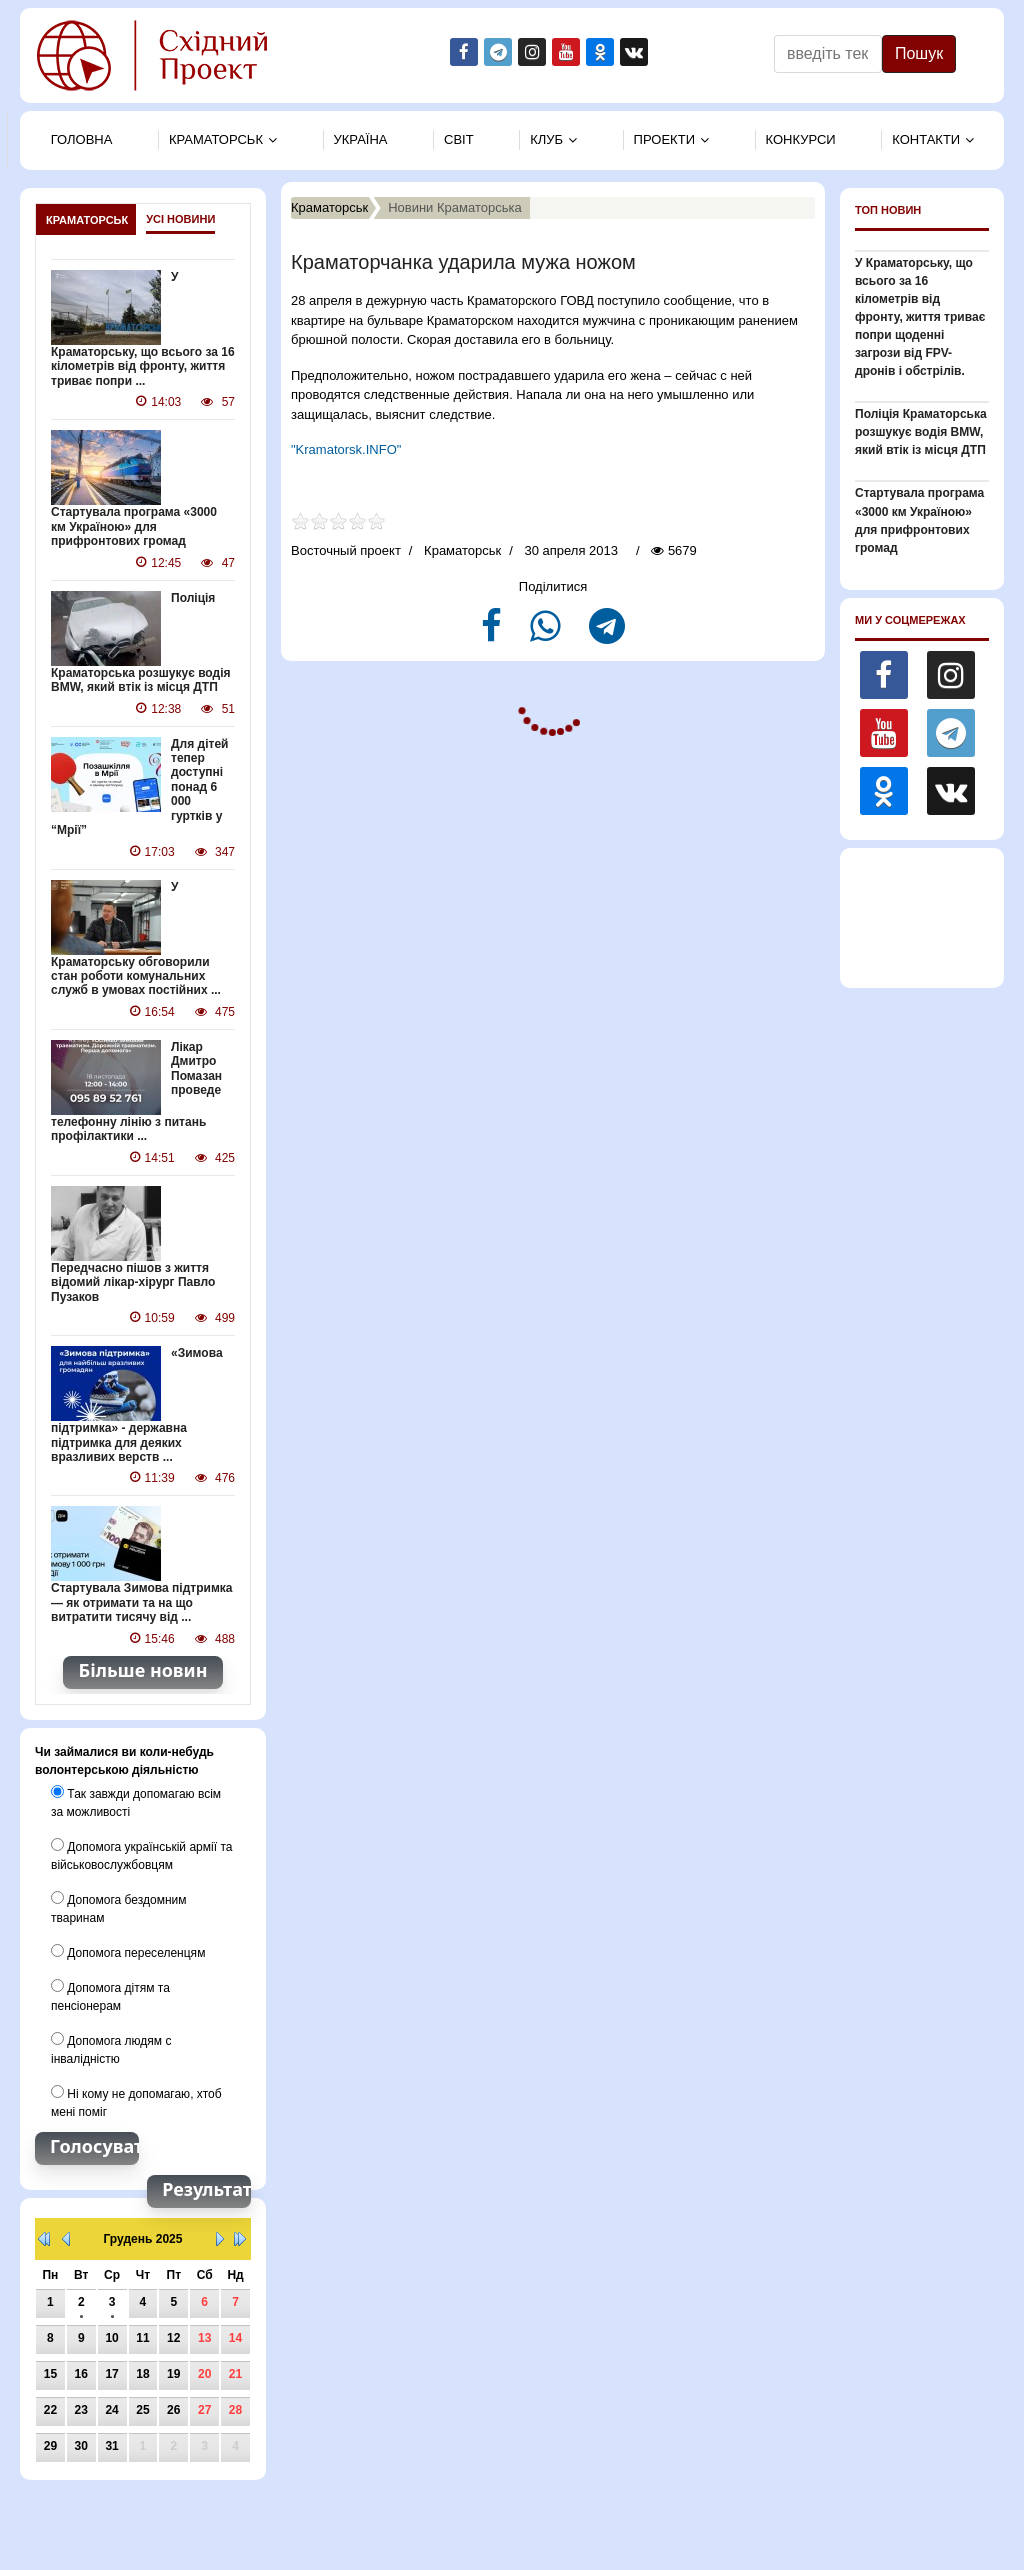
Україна (361, 139)
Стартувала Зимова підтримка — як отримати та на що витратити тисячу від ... (141, 1601)
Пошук (919, 53)
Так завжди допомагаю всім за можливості (136, 1800)
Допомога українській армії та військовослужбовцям (141, 1853)
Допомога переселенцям (128, 1950)
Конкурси (801, 139)
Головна (82, 139)
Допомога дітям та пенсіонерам (110, 1994)
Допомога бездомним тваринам (118, 1906)
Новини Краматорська (455, 207)
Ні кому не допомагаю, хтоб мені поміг (136, 2100)
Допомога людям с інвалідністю (111, 2047)
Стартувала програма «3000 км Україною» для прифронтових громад (143, 526)
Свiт (459, 139)
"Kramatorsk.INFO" (346, 449)
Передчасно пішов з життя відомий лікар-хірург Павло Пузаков (133, 1281)
